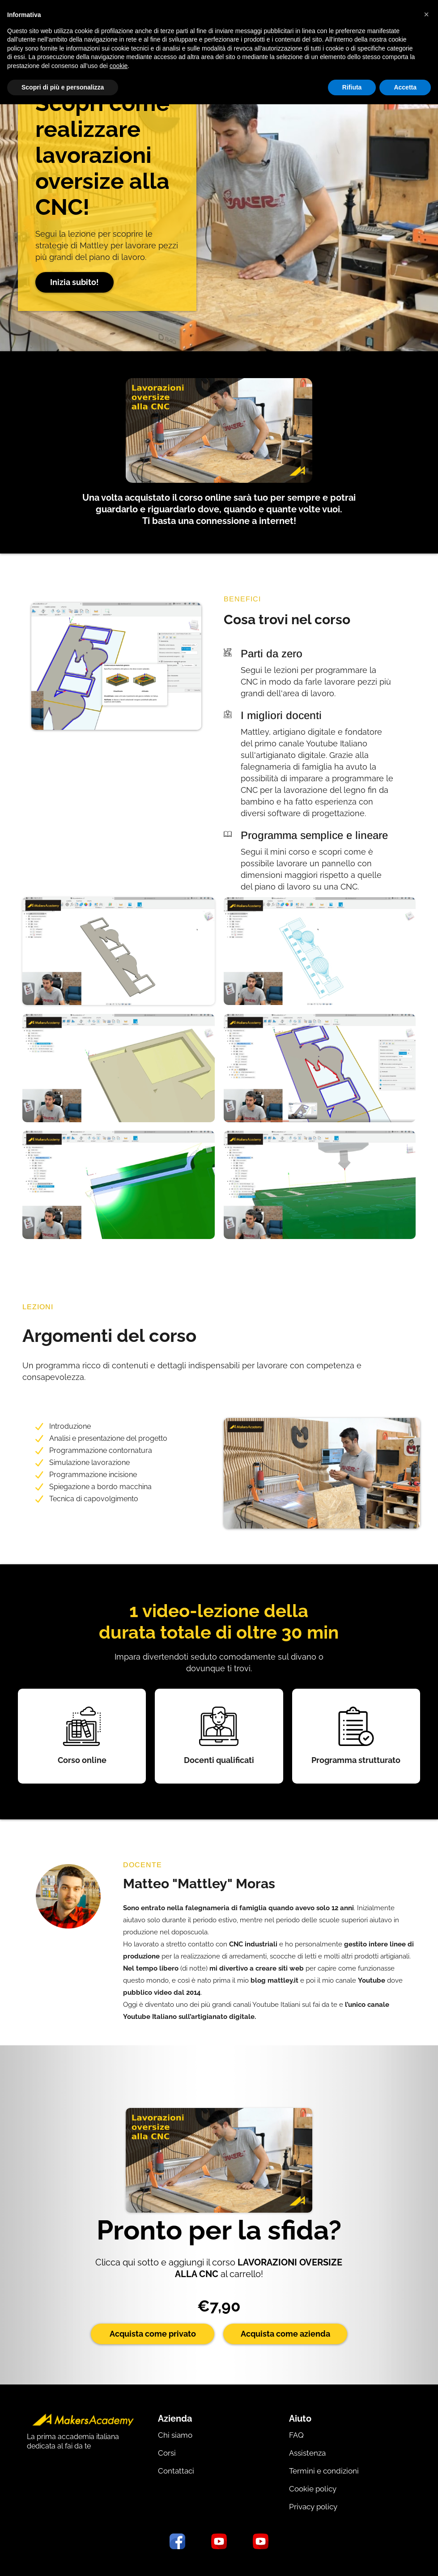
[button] (426, 14)
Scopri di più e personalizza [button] (62, 87)
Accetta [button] (405, 87)
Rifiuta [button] (352, 87)
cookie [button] (119, 65)
